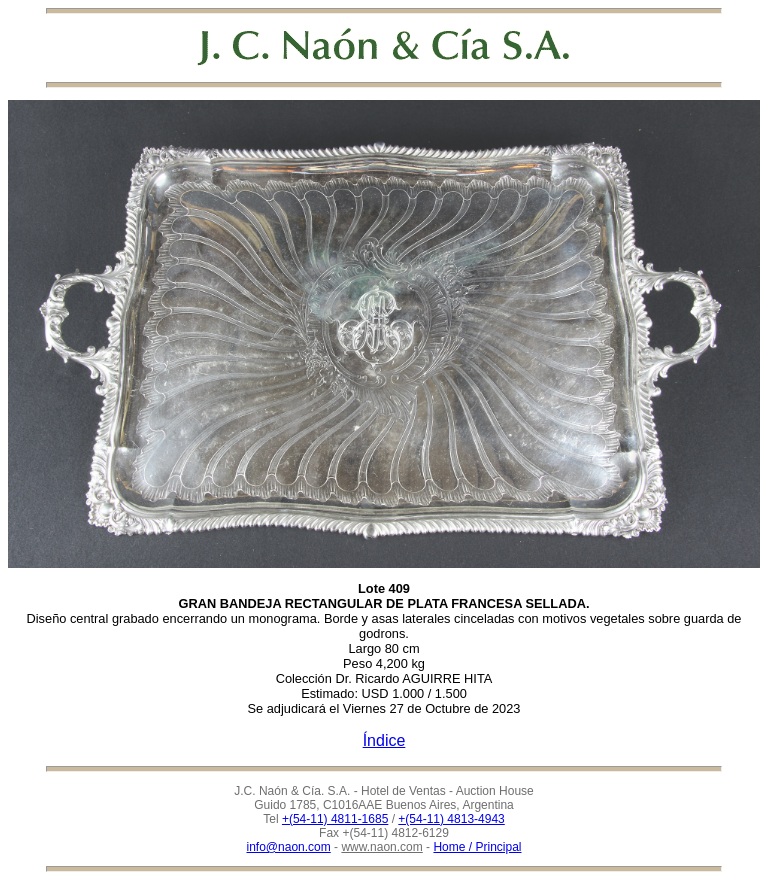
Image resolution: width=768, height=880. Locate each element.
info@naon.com (289, 847)
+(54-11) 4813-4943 (451, 819)
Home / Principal (477, 847)
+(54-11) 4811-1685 (335, 819)
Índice (384, 740)
